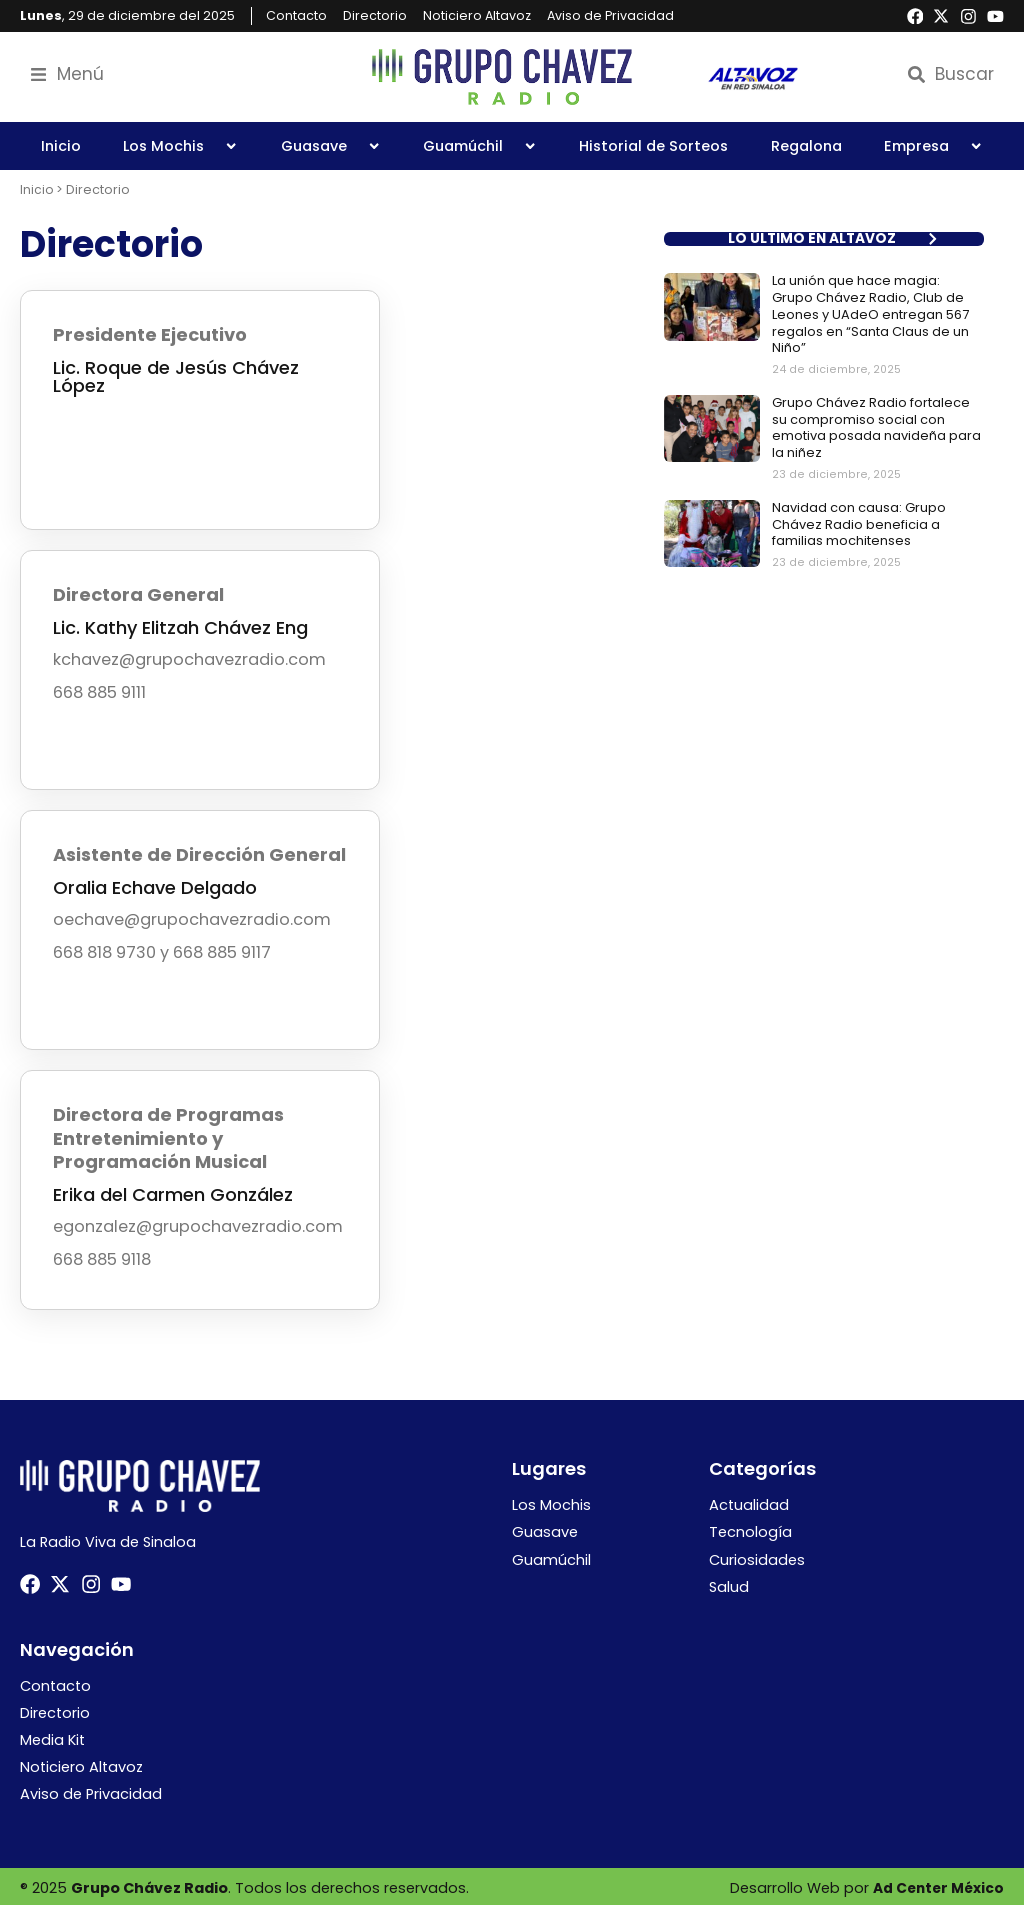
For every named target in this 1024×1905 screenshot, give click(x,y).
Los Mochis (180, 146)
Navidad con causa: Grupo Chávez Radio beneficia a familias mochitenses (859, 521)
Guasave (331, 146)
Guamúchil (480, 146)
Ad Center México (936, 1885)
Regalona (806, 146)
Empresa (933, 146)
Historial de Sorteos (653, 146)
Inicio (61, 146)
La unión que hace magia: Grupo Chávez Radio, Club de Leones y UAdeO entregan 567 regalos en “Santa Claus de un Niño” (870, 313)
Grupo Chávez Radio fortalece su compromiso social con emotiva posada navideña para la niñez (876, 425)
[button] (824, 238)
